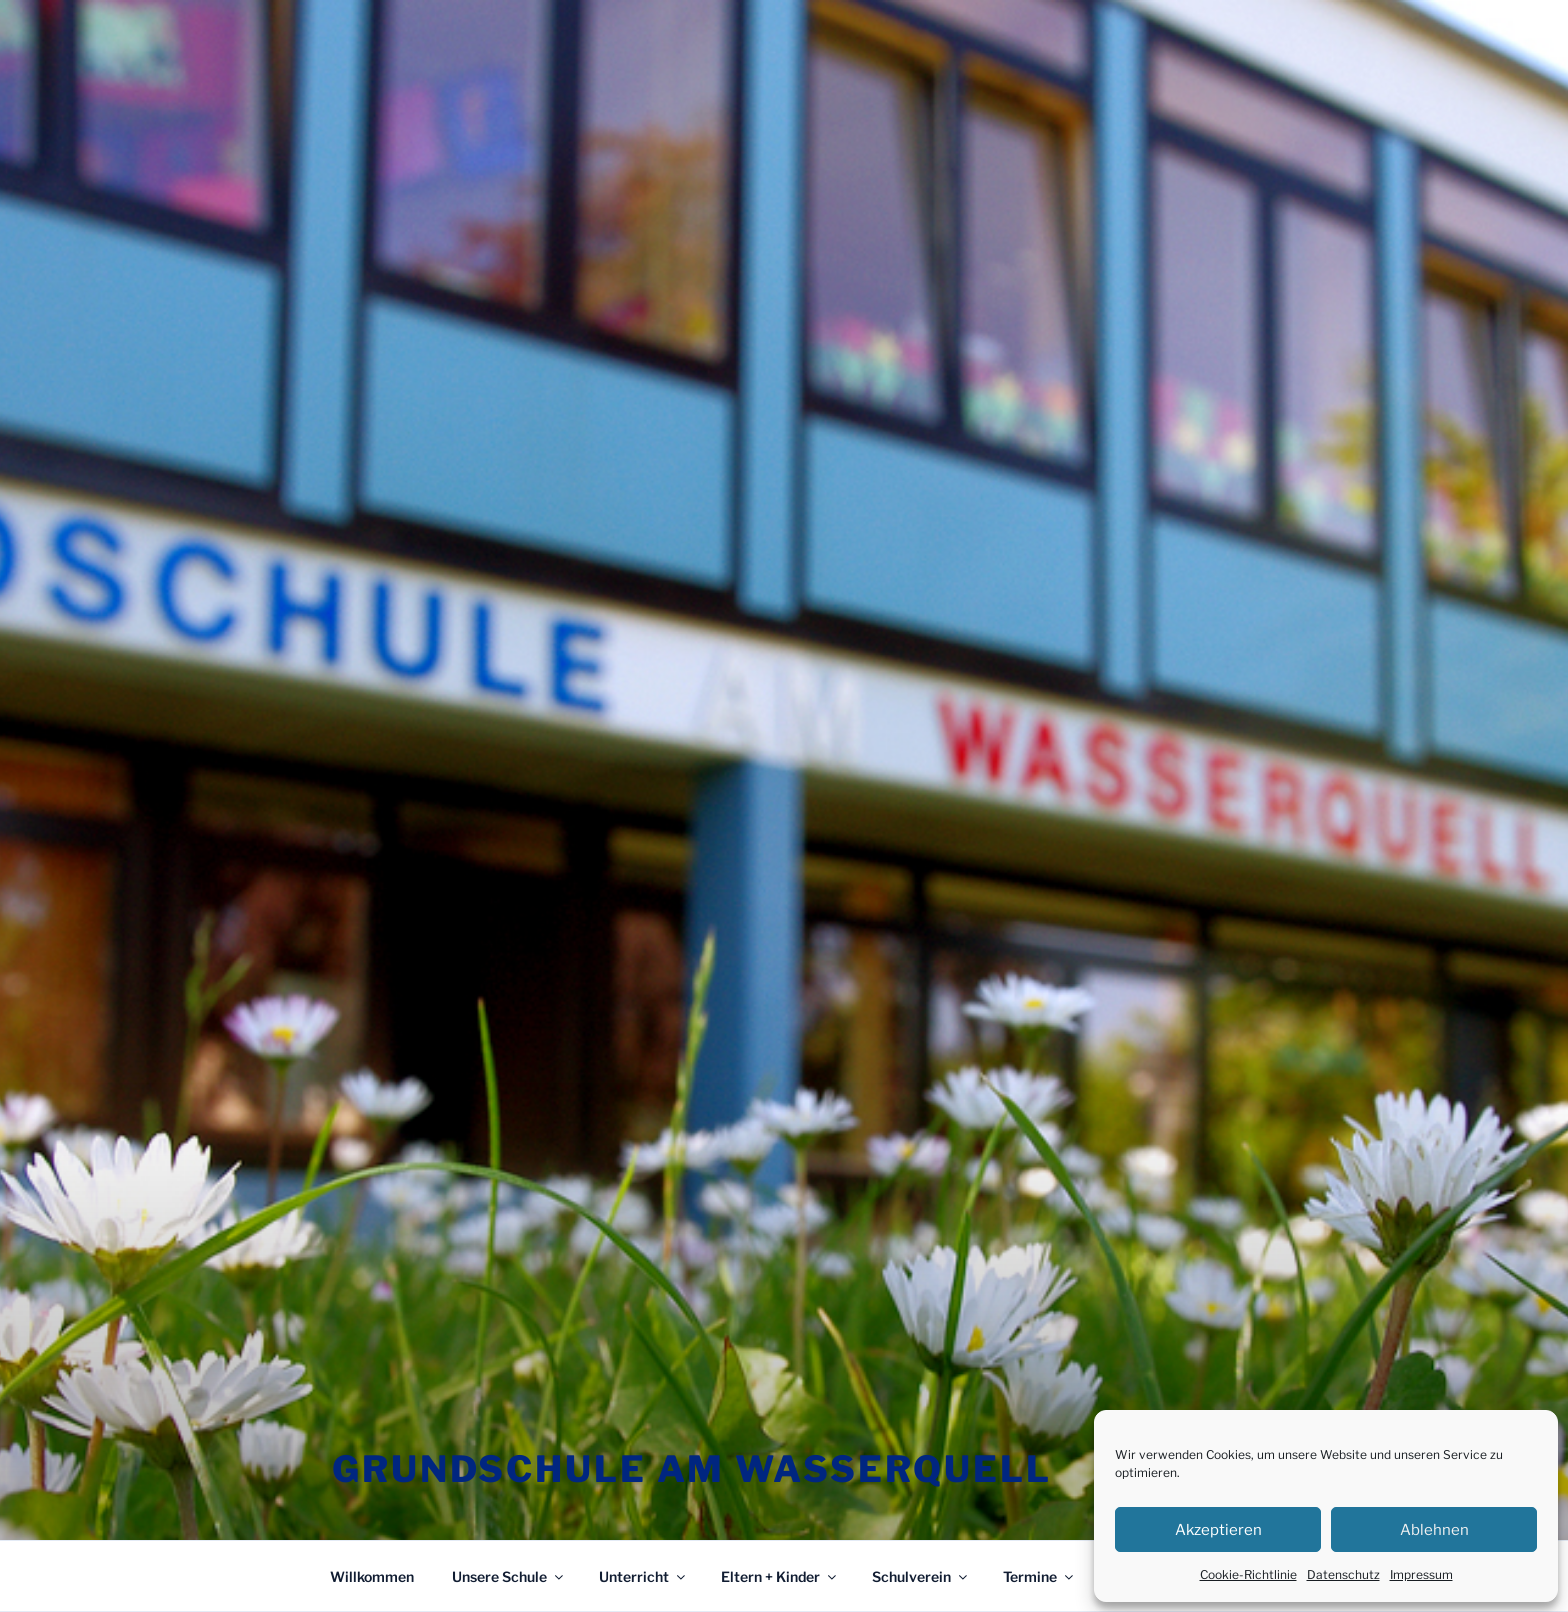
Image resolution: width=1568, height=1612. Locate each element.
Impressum (1421, 1574)
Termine (1039, 1576)
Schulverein (921, 1576)
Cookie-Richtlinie (1248, 1574)
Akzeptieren (1218, 1530)
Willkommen (372, 1576)
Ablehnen (1434, 1530)
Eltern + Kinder (780, 1576)
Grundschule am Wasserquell (692, 1469)
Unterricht (643, 1576)
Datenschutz (1343, 1574)
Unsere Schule (509, 1576)
